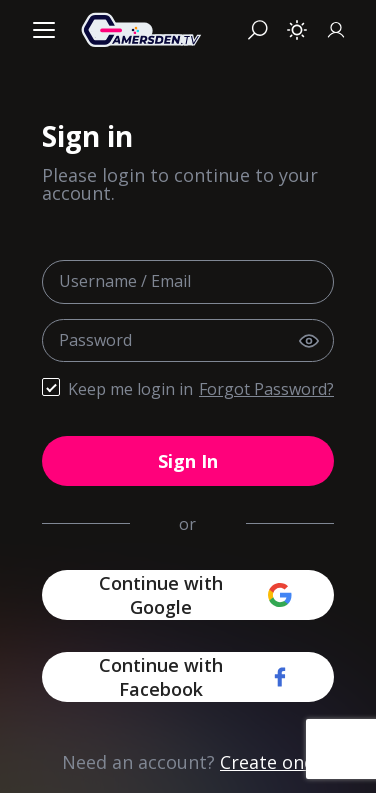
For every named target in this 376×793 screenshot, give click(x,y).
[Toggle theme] (297, 30)
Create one (267, 762)
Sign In (188, 461)
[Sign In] (336, 30)
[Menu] (44, 30)
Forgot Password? (266, 389)
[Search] (258, 30)
